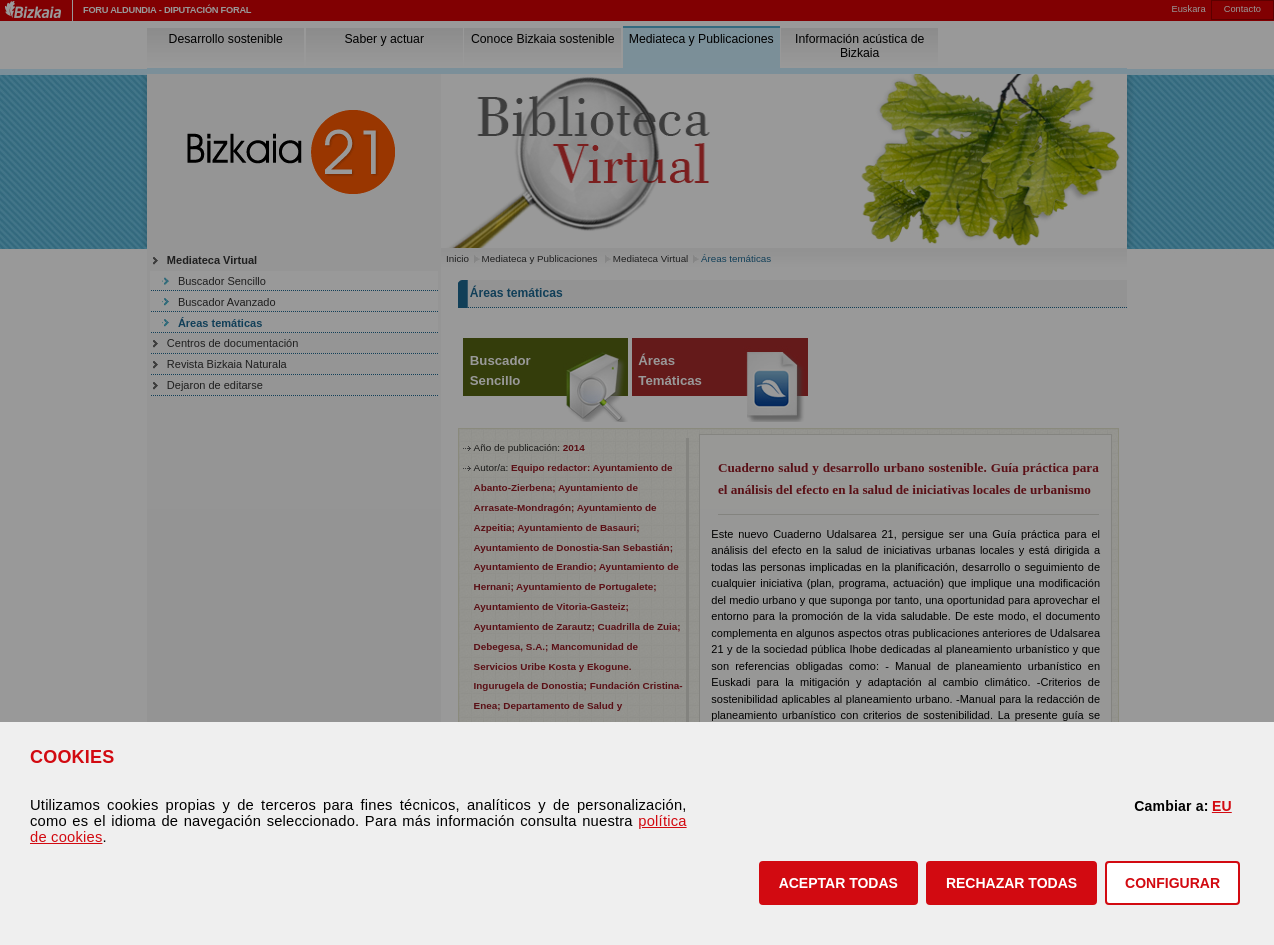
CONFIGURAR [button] (1172, 883)
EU (1222, 806)
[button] (838, 883)
